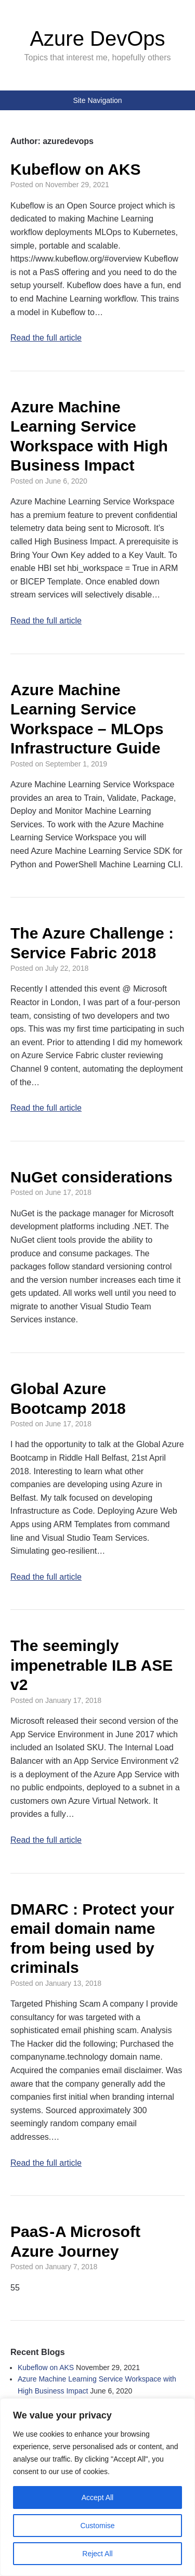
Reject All (97, 2553)
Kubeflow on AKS (75, 169)
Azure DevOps (97, 38)
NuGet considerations (91, 1177)
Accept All (97, 2497)
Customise (97, 2525)
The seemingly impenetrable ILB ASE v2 (91, 1665)
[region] (97, 2487)
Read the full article (46, 337)
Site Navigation (97, 100)
